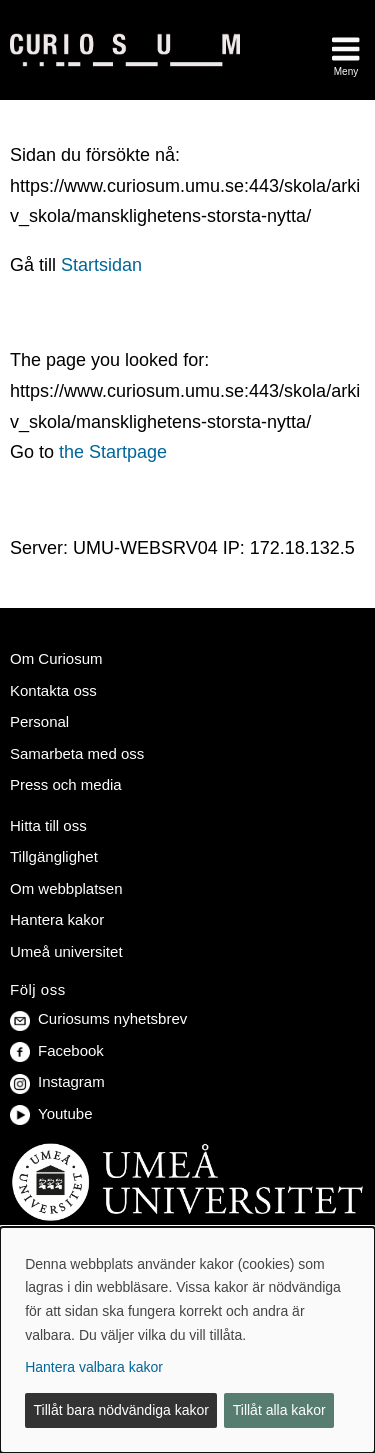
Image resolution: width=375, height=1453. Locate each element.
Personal (39, 721)
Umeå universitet (66, 951)
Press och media (66, 784)
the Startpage (113, 452)
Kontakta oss (53, 690)
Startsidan (101, 265)
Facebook (57, 1050)
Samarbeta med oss (77, 753)
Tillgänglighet (54, 856)
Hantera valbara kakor (94, 1367)
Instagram (57, 1081)
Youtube (51, 1113)
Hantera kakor (57, 919)
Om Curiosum (56, 658)
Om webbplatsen (66, 888)
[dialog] (187, 1340)
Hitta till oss (48, 825)
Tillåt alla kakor (279, 1410)
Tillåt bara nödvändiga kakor (121, 1410)
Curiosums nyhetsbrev (98, 1018)
